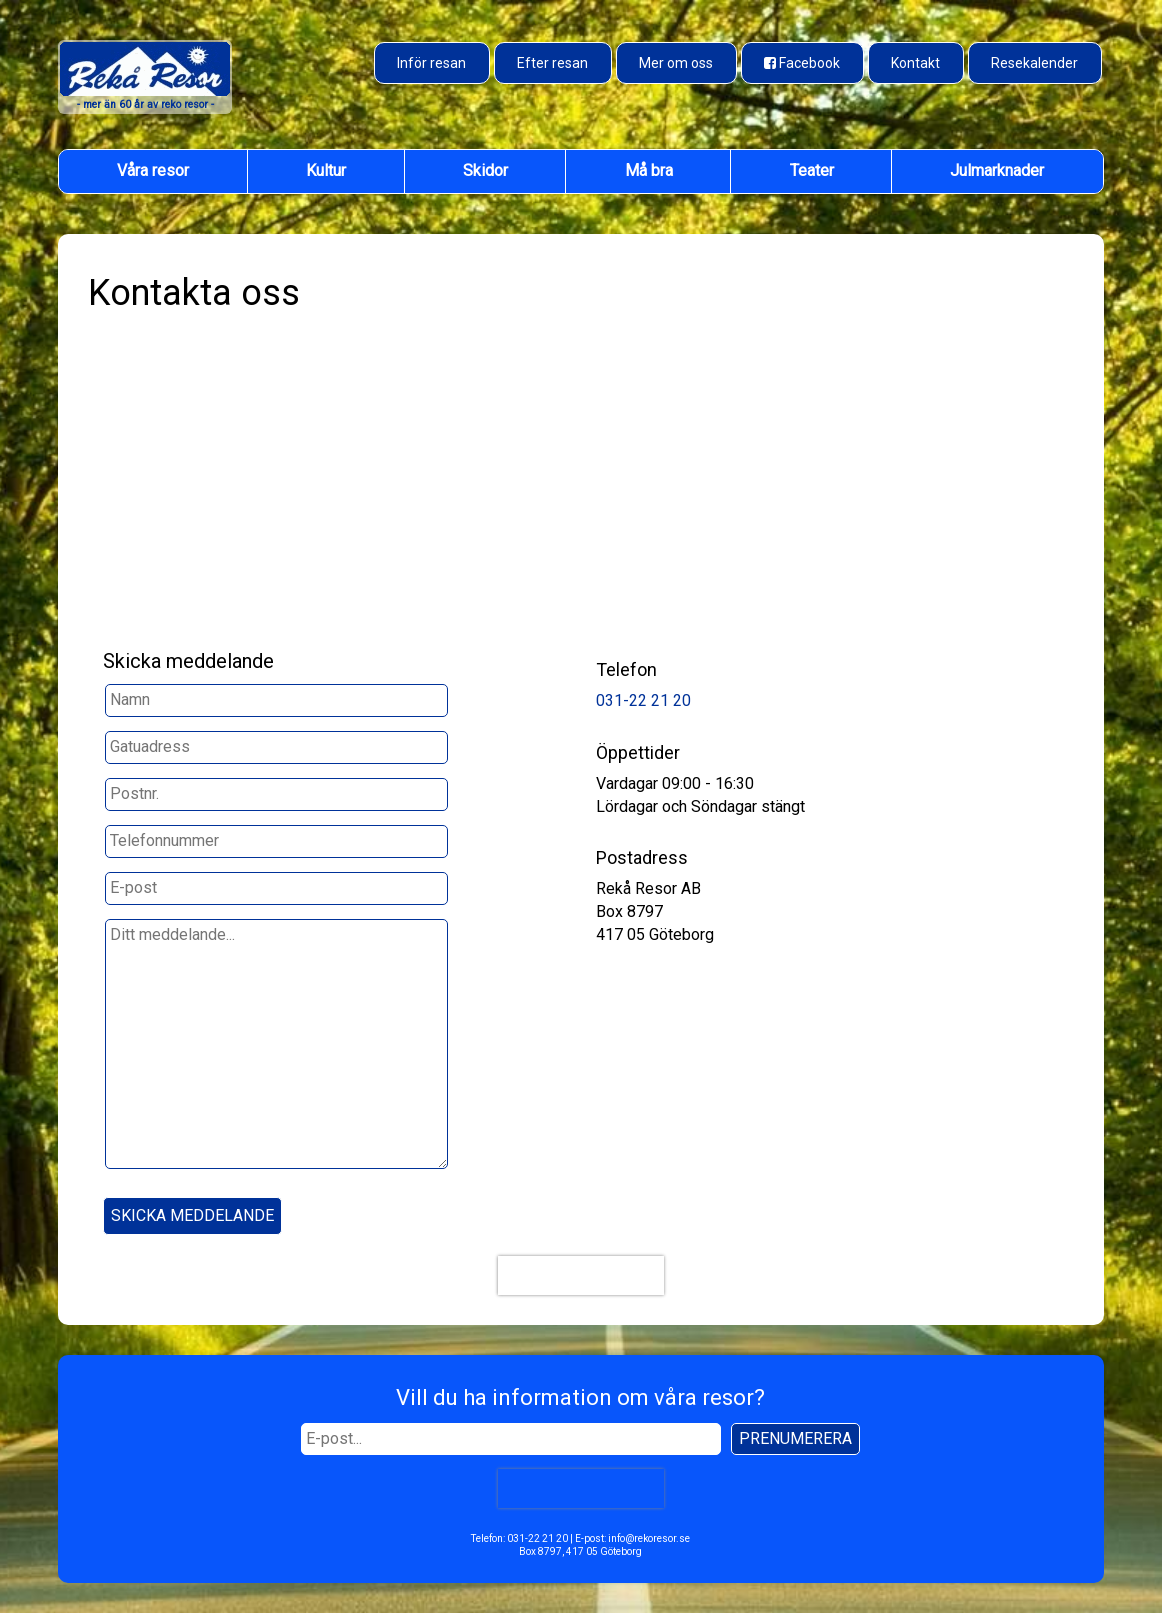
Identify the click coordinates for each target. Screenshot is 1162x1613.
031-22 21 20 (643, 700)
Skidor (485, 170)
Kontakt (915, 63)
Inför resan (431, 63)
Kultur (326, 170)
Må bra (649, 170)
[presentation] (581, 1275)
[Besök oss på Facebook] (802, 63)
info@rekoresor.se (649, 1538)
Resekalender (1034, 63)
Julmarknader (997, 170)
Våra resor (153, 170)
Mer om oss (676, 63)
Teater (812, 170)
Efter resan (552, 63)
